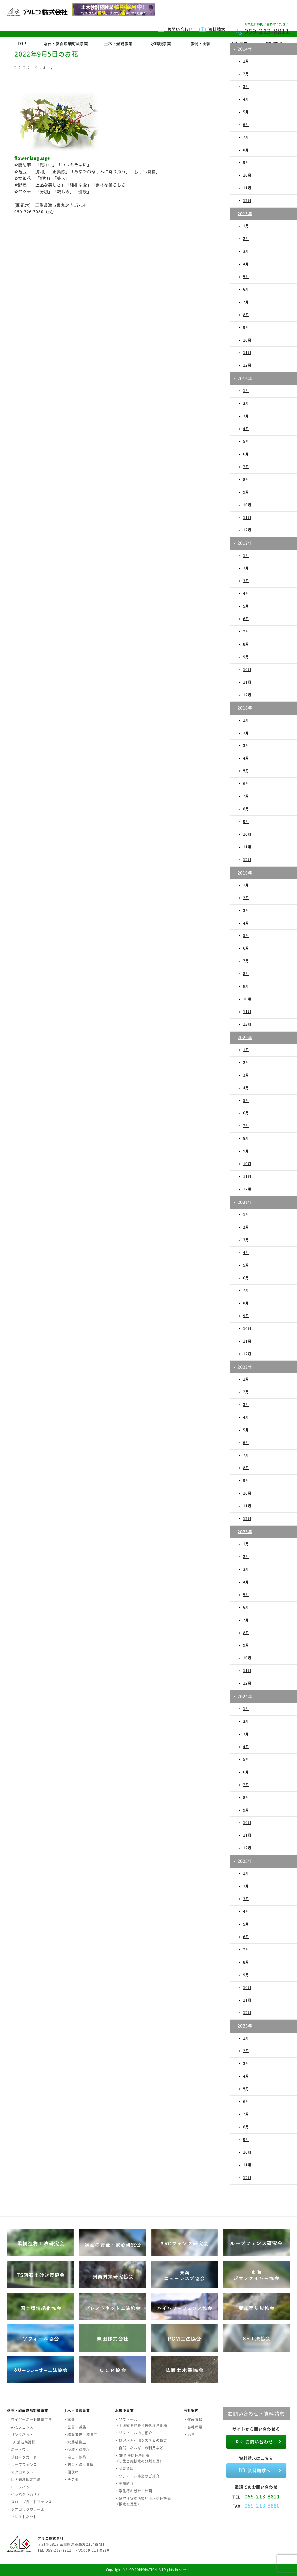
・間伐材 (71, 2472)
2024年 (245, 1696)
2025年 (245, 1861)
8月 (246, 150)
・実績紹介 (124, 2483)
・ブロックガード (22, 2457)
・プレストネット (22, 2516)
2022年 (245, 1367)
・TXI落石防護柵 (21, 2442)
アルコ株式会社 (50, 2538)
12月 (247, 200)
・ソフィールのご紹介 (133, 2433)
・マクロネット (20, 2472)
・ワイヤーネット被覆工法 (29, 2419)
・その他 (71, 2479)
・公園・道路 (75, 2427)
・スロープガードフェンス (29, 2501)
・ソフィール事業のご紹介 (137, 2476)
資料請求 (216, 29)
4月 (246, 99)
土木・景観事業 (118, 43)
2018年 (245, 707)
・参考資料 (124, 2468)
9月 (246, 162)
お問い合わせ (180, 29)
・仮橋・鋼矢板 (77, 2449)
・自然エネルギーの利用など (139, 2448)
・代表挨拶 (193, 2419)
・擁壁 (69, 2419)
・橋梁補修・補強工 (80, 2434)
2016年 (245, 378)
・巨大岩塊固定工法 (24, 2479)
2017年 (245, 543)
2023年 (245, 1531)
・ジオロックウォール (25, 2509)
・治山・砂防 (75, 2457)
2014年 (245, 49)
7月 (246, 137)
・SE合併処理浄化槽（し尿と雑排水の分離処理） (139, 2458)
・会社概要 (193, 2427)
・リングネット (20, 2434)
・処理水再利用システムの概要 (141, 2440)
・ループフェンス (22, 2464)
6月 (246, 124)
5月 (246, 112)
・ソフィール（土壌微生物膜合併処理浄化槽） (143, 2422)
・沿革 (189, 2434)
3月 (246, 86)
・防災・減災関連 (78, 2464)
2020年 (245, 1037)
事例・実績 (200, 43)
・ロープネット (20, 2486)
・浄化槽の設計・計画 (133, 2490)
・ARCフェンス (20, 2427)
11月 (247, 187)
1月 (246, 61)
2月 (246, 73)
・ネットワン (18, 2449)
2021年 (245, 1202)
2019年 (245, 872)
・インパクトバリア (24, 2494)
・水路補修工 (75, 2442)
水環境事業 (161, 43)
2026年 (245, 2025)
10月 (247, 175)
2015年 (245, 213)
